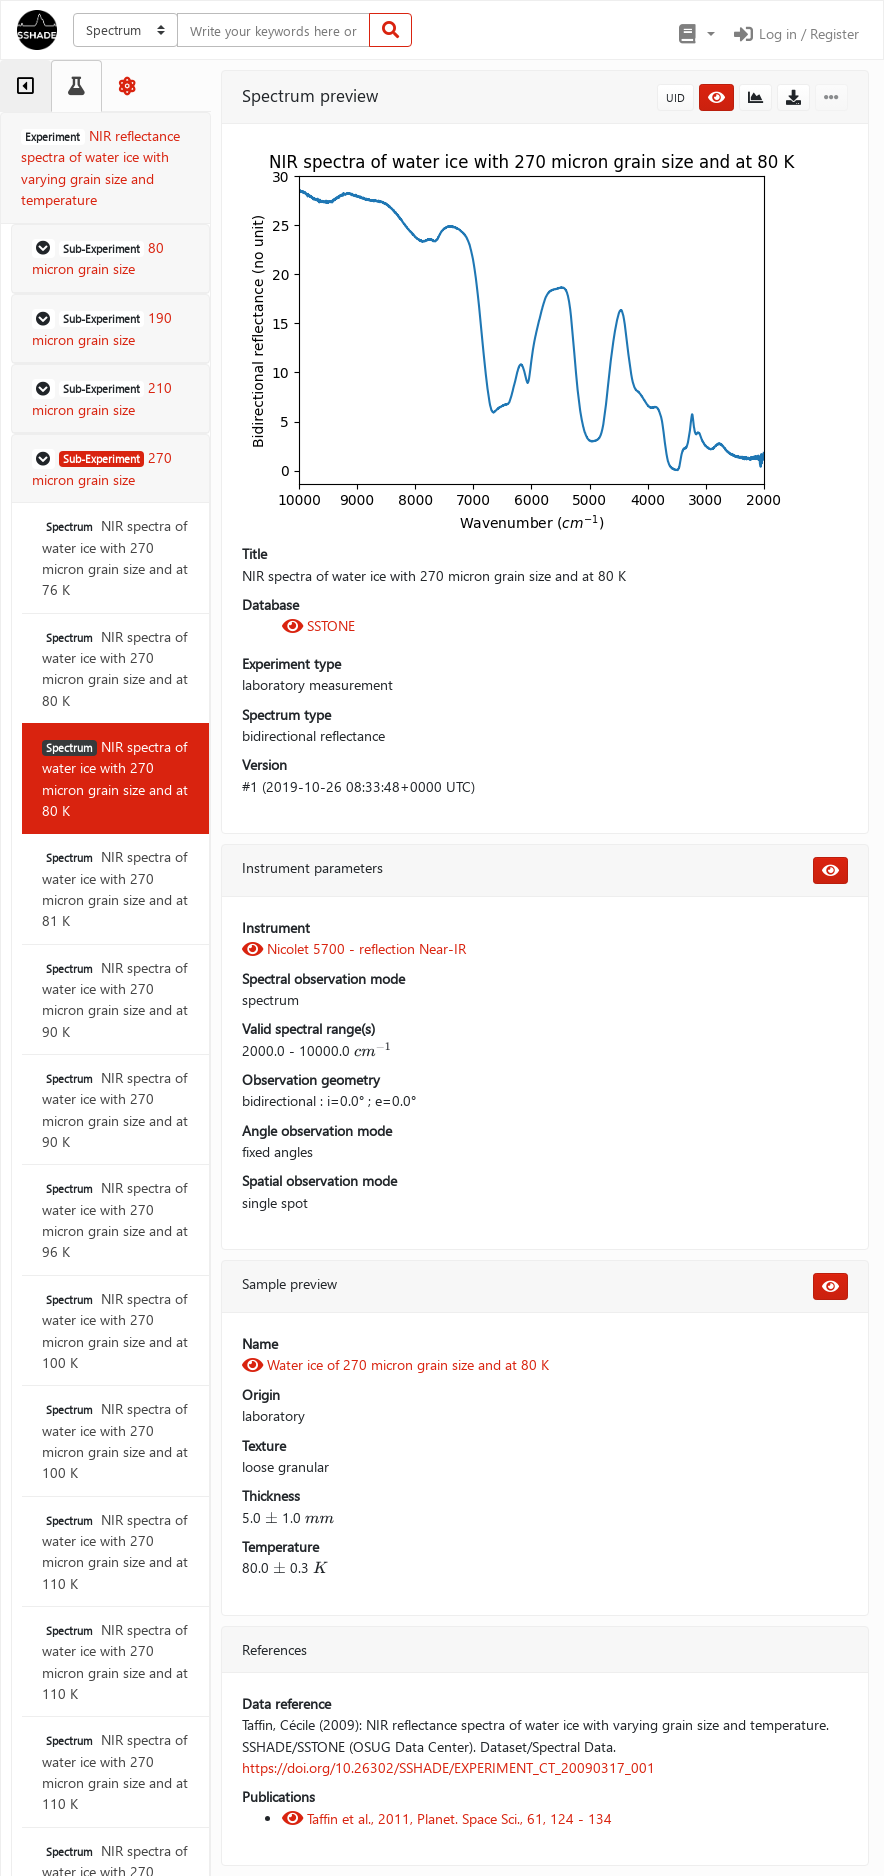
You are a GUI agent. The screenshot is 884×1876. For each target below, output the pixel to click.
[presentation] (373, 1050)
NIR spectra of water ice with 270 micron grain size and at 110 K (115, 1551)
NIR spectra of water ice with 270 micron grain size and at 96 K (115, 1219)
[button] (695, 34)
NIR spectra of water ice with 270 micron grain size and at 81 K (115, 888)
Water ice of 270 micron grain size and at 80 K (395, 1364)
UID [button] (675, 97)
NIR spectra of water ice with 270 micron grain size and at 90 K (115, 999)
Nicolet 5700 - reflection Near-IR (354, 948)
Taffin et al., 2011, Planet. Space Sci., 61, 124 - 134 (447, 1818)
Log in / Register (795, 33)
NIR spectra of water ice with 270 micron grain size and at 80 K (115, 668)
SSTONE (318, 625)
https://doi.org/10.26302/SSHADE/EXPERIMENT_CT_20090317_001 (448, 1767)
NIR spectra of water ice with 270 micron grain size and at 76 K (115, 557)
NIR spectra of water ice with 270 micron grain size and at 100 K (115, 1330)
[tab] (25, 86)
